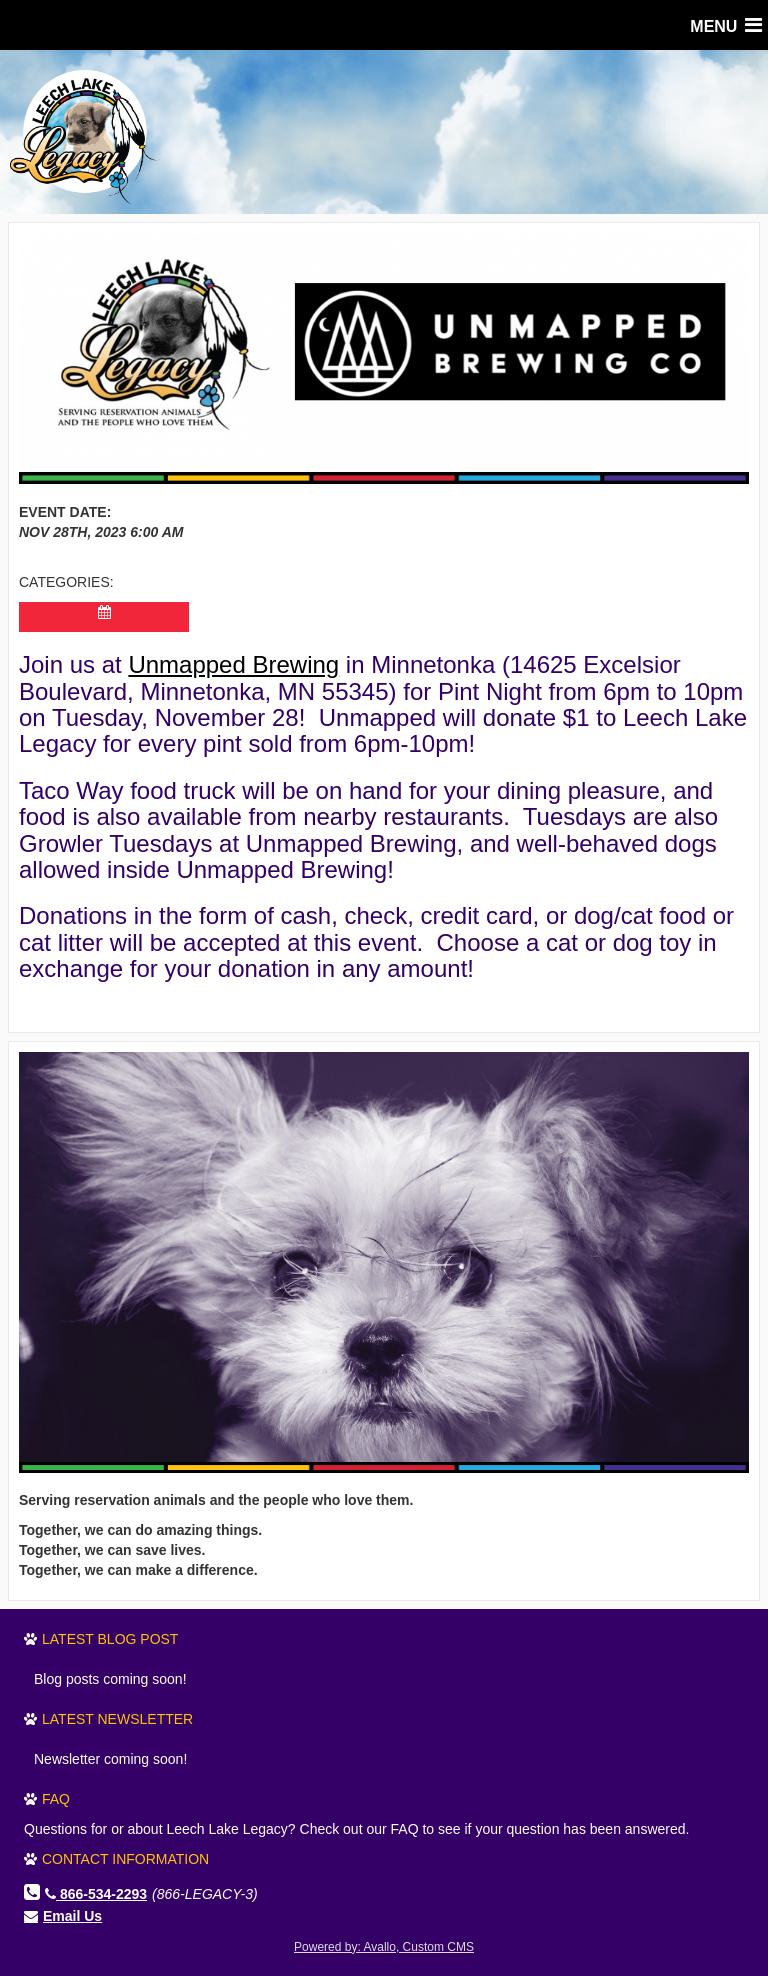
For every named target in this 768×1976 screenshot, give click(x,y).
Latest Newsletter (117, 1719)
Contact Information (125, 1859)
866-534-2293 (96, 1894)
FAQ (56, 1799)
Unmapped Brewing (233, 664)
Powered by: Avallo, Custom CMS (384, 1947)
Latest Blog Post (110, 1639)
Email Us (72, 1916)
